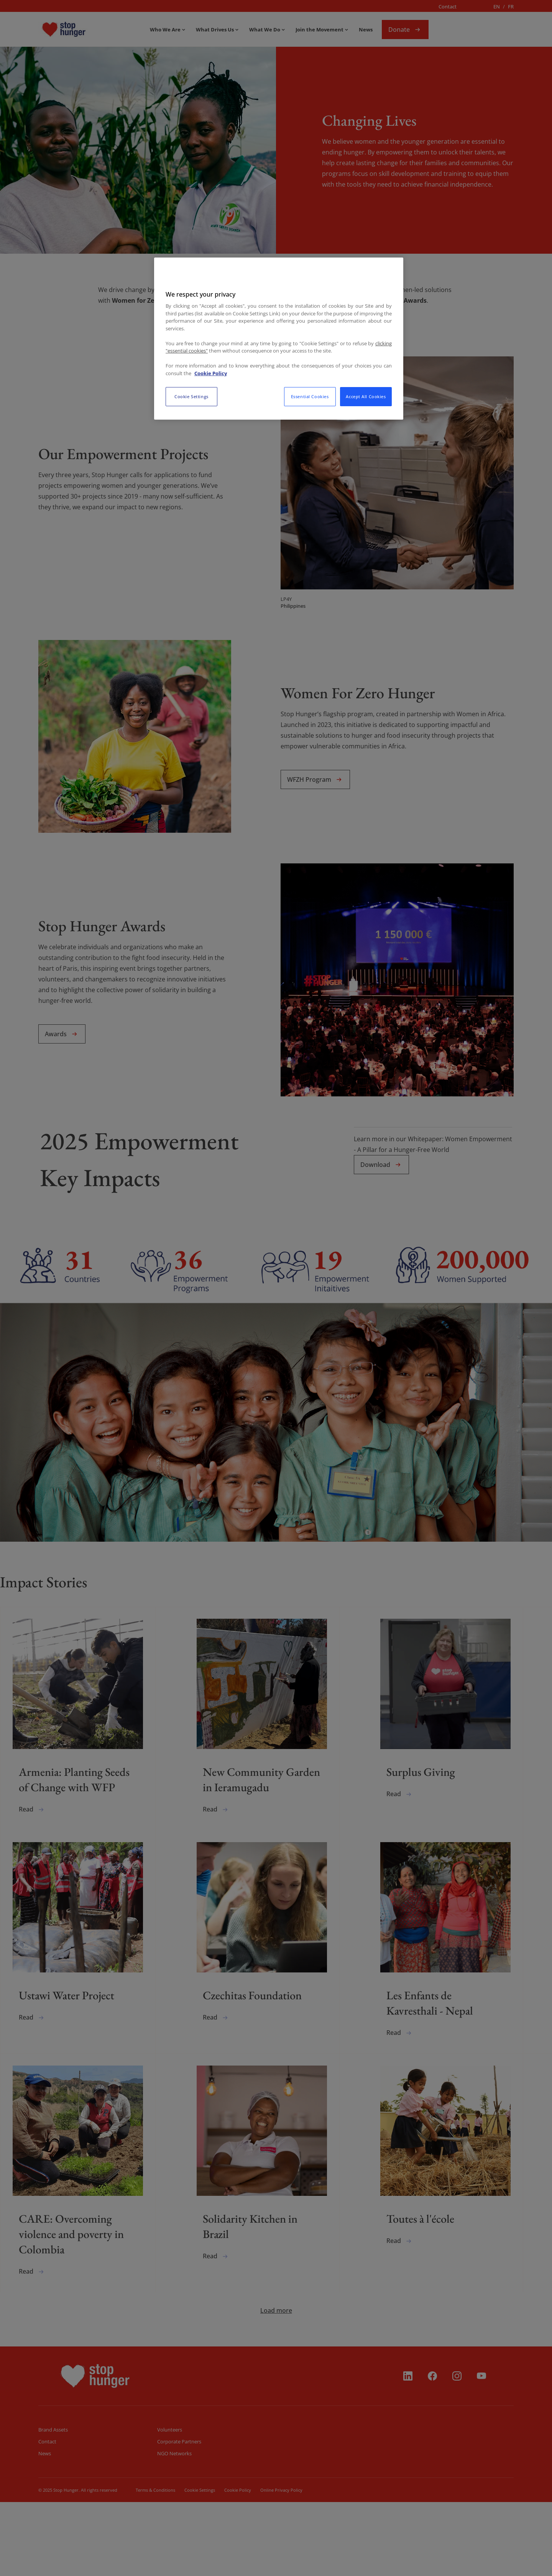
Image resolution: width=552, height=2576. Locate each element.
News (44, 2527)
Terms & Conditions (155, 2564)
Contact (448, 6)
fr (511, 6)
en (496, 6)
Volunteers (169, 2503)
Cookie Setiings (199, 2564)
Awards (62, 1034)
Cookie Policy (237, 2564)
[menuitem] (86, 29)
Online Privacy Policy (281, 2564)
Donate (405, 29)
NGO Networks (174, 2527)
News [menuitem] (366, 29)
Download (381, 1164)
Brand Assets (53, 2503)
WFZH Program (315, 779)
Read (32, 1838)
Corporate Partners (179, 2515)
